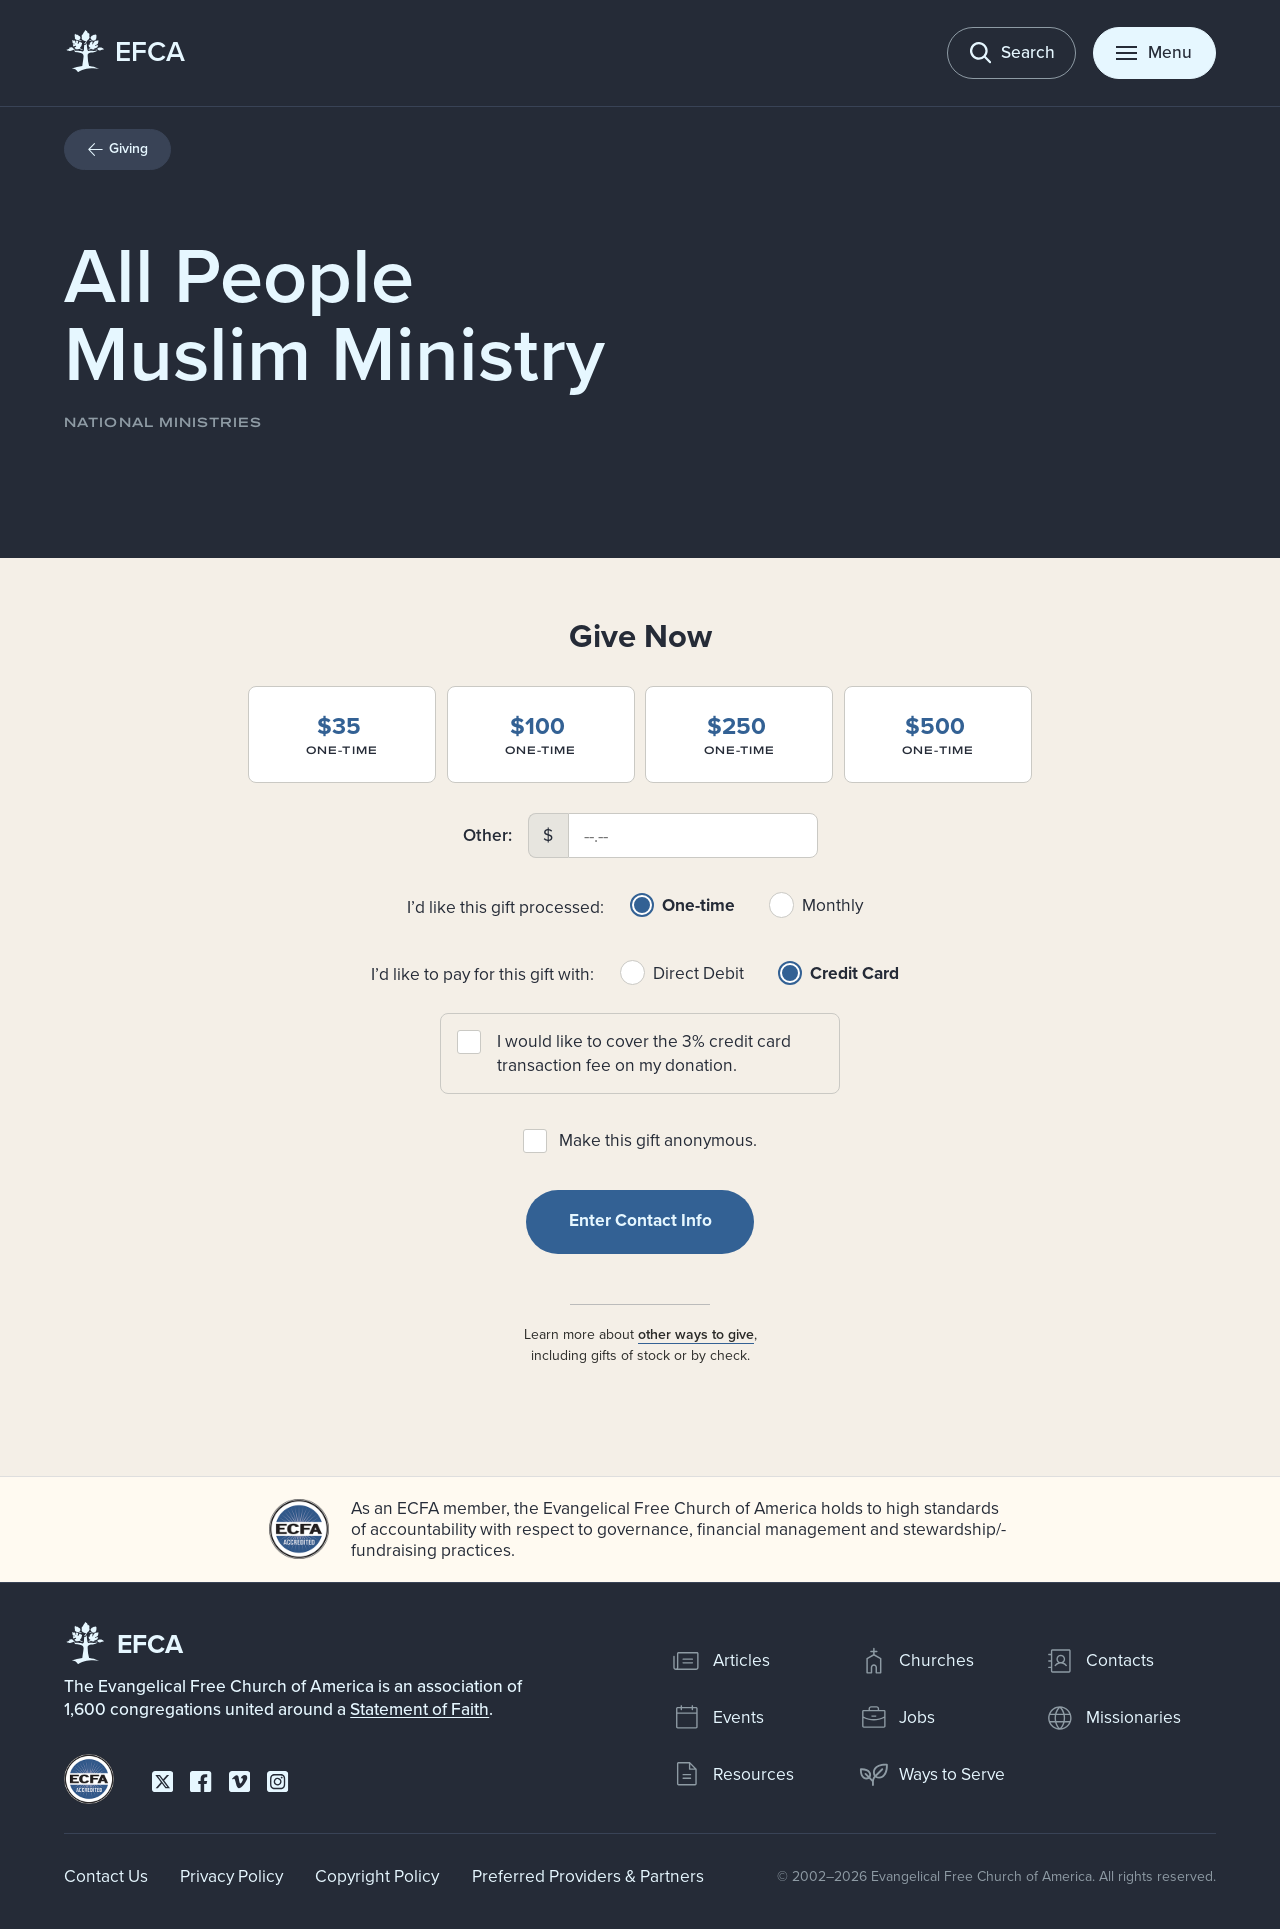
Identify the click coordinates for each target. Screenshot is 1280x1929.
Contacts (1099, 1660)
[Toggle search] (1011, 53)
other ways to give (695, 1333)
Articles (720, 1660)
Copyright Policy (377, 1875)
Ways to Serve (932, 1773)
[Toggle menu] (1154, 53)
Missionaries (1112, 1717)
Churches (916, 1660)
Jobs (897, 1717)
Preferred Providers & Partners (588, 1875)
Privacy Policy (231, 1875)
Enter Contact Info (640, 1220)
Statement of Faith (419, 1708)
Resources (732, 1773)
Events (717, 1717)
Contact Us (106, 1875)
